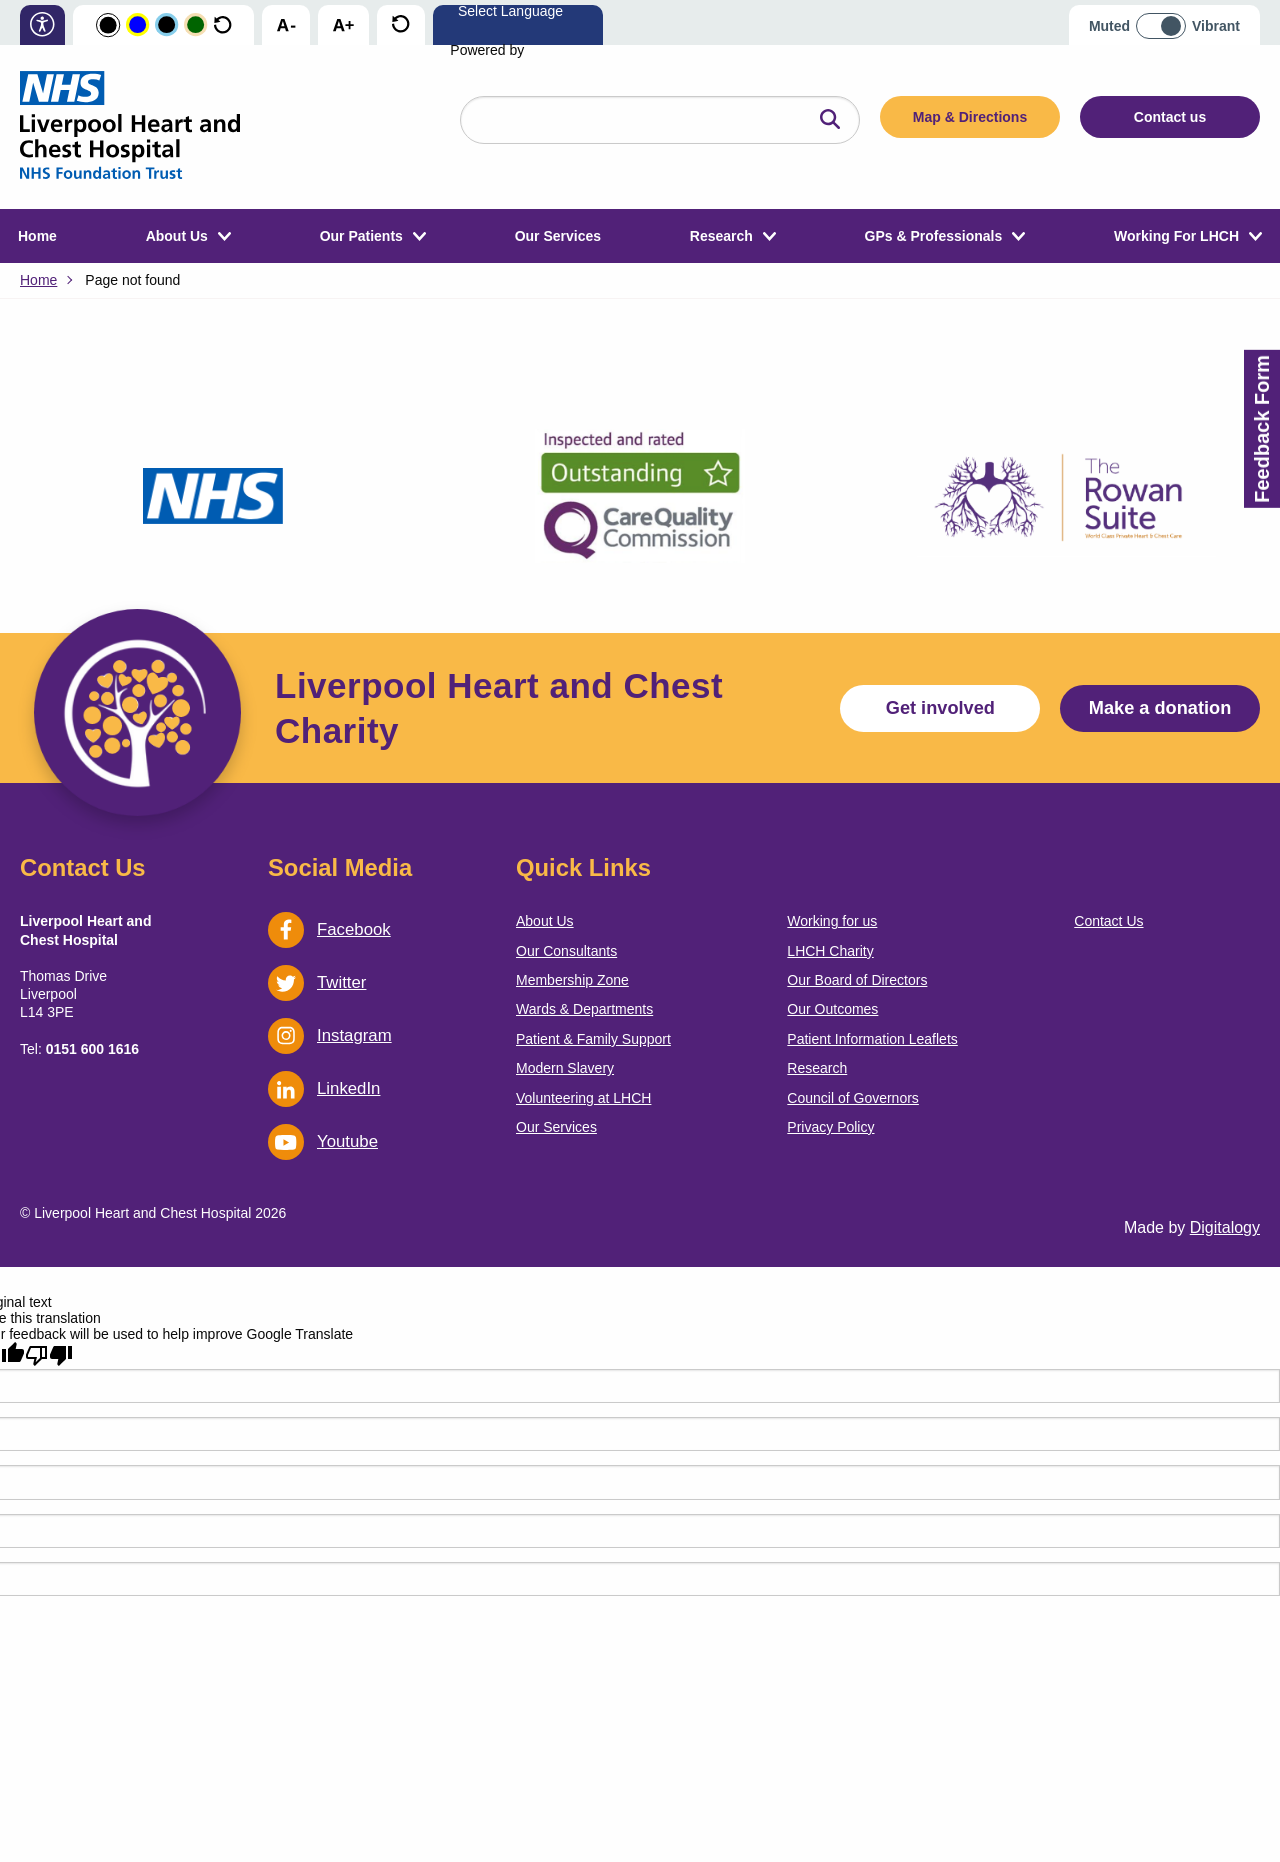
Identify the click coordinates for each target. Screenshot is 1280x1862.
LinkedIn (324, 1089)
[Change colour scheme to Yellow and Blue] (137, 25)
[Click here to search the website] (830, 120)
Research (721, 236)
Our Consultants (566, 951)
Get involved (940, 708)
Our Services (558, 236)
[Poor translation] (49, 1355)
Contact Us (1108, 921)
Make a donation (1160, 708)
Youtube (323, 1142)
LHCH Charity (830, 951)
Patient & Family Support (593, 1039)
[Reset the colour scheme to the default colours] (222, 25)
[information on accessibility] (42, 26)
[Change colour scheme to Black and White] (108, 26)
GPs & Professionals (934, 236)
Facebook (329, 930)
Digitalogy (1225, 1227)
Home (37, 236)
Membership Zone (572, 980)
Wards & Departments (584, 1009)
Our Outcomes (832, 1009)
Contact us (1170, 117)
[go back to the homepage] (130, 127)
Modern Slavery (565, 1068)
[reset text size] (400, 26)
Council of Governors (853, 1098)
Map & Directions (970, 117)
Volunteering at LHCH (583, 1098)
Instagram (330, 1036)
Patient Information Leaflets (872, 1039)
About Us (177, 236)
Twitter (317, 983)
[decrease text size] (286, 26)
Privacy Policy (830, 1127)
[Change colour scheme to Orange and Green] (195, 25)
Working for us (832, 921)
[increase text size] (343, 26)
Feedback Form (1262, 429)
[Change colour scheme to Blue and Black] (166, 25)
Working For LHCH (1176, 236)
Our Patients (361, 236)
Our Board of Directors (857, 980)
